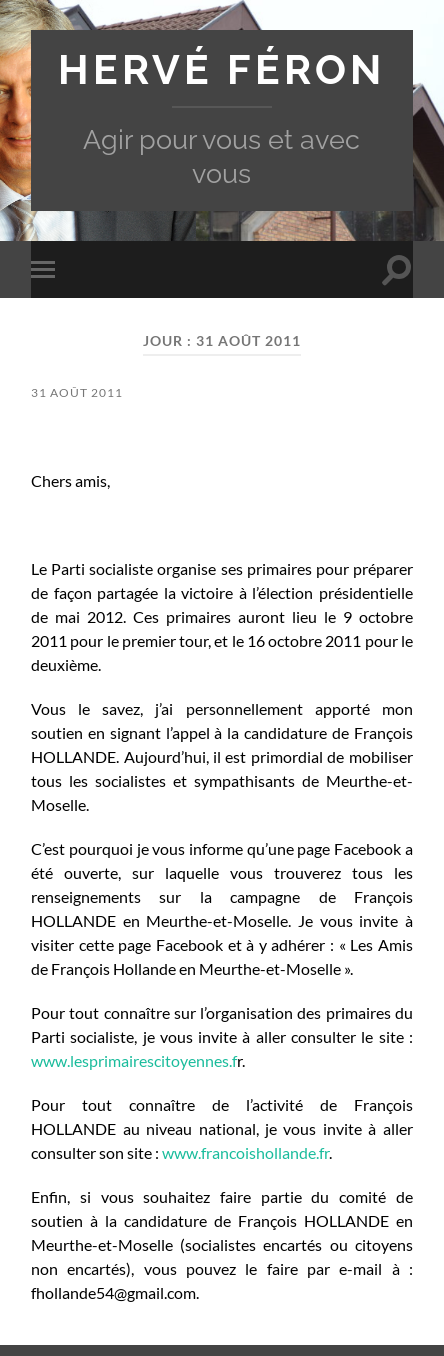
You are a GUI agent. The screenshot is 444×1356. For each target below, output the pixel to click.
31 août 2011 (77, 392)
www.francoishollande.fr (245, 1152)
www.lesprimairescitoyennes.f (134, 1060)
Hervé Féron (221, 70)
